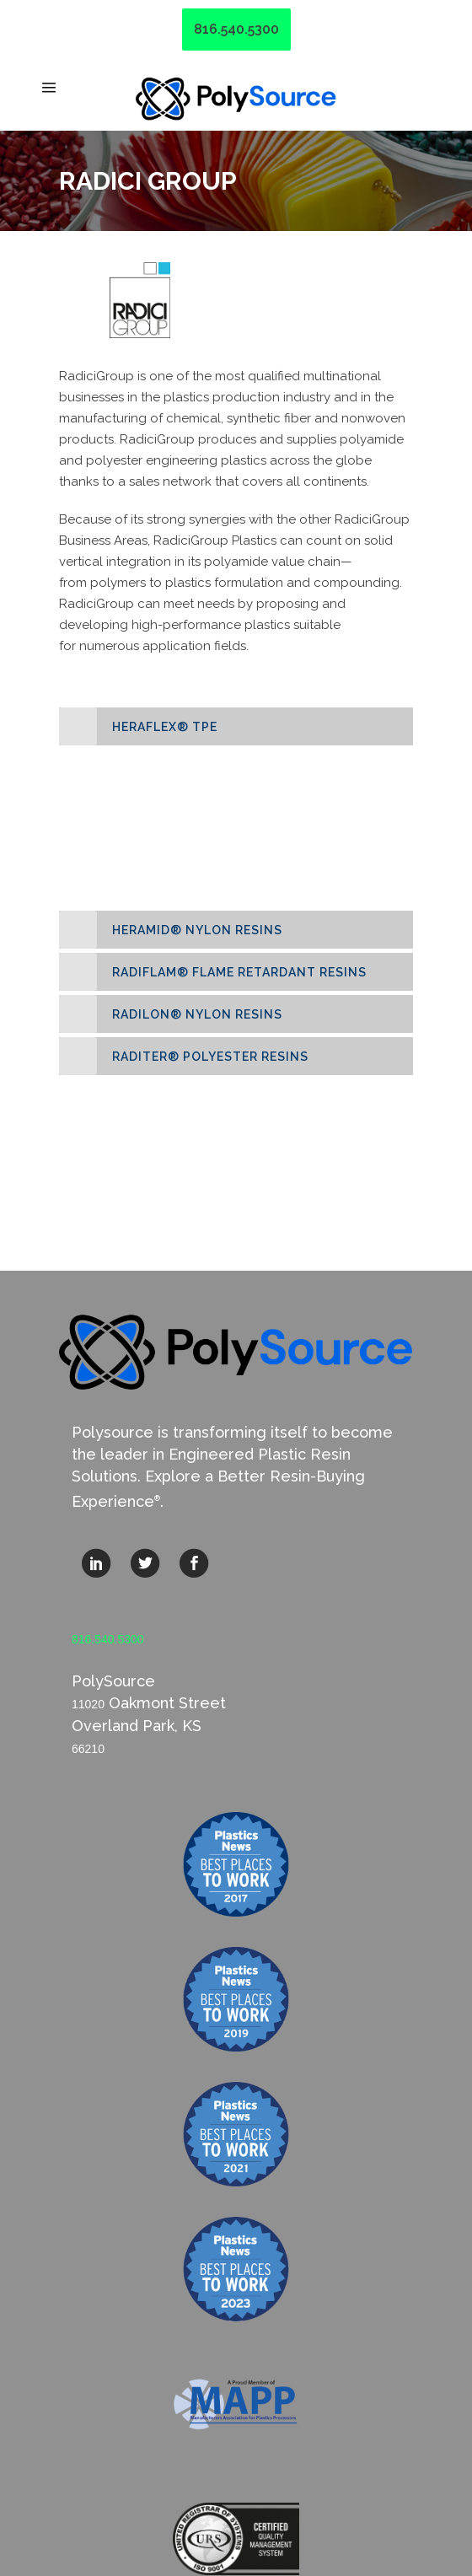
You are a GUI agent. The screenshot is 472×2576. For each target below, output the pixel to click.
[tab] (236, 726)
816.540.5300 (236, 29)
